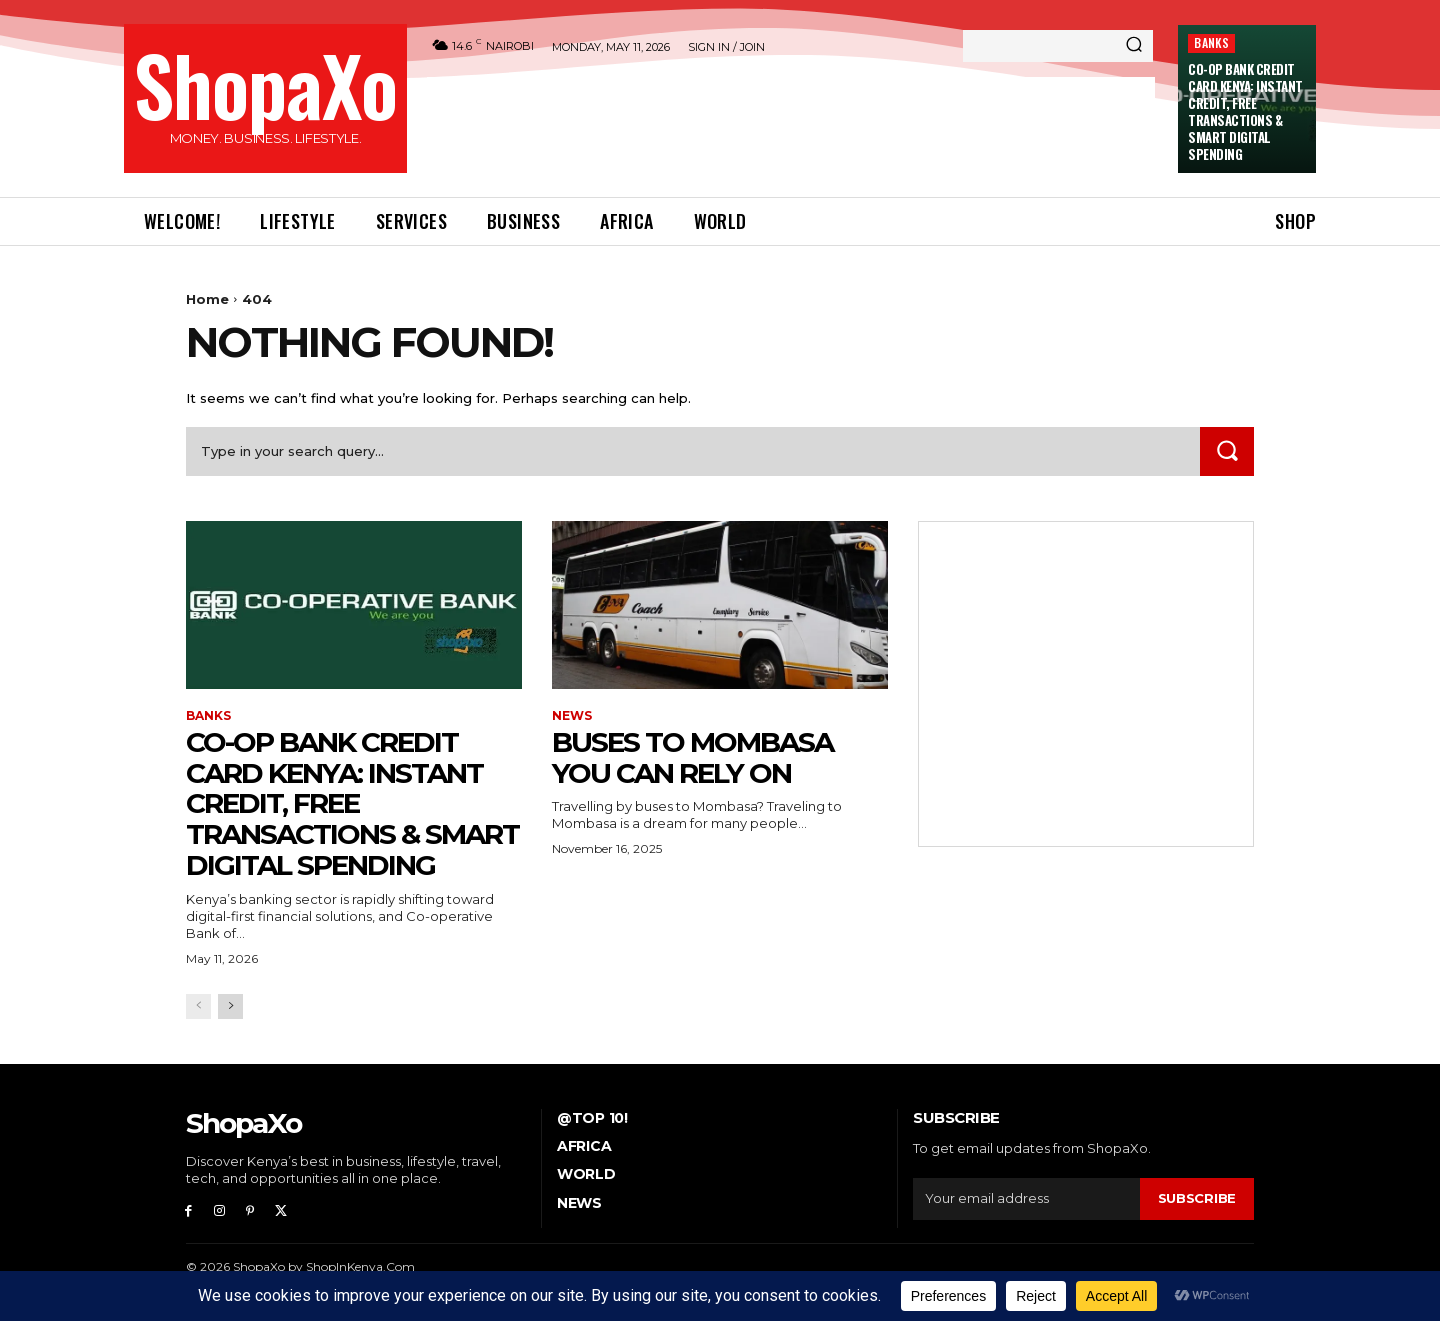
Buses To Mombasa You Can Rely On (692, 757)
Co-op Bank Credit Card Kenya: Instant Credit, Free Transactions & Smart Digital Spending (1245, 111)
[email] (1026, 1199)
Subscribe (1197, 1198)
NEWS (572, 716)
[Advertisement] (791, 122)
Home (207, 299)
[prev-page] (198, 1006)
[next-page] (230, 1006)
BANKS (1211, 42)
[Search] (1134, 46)
